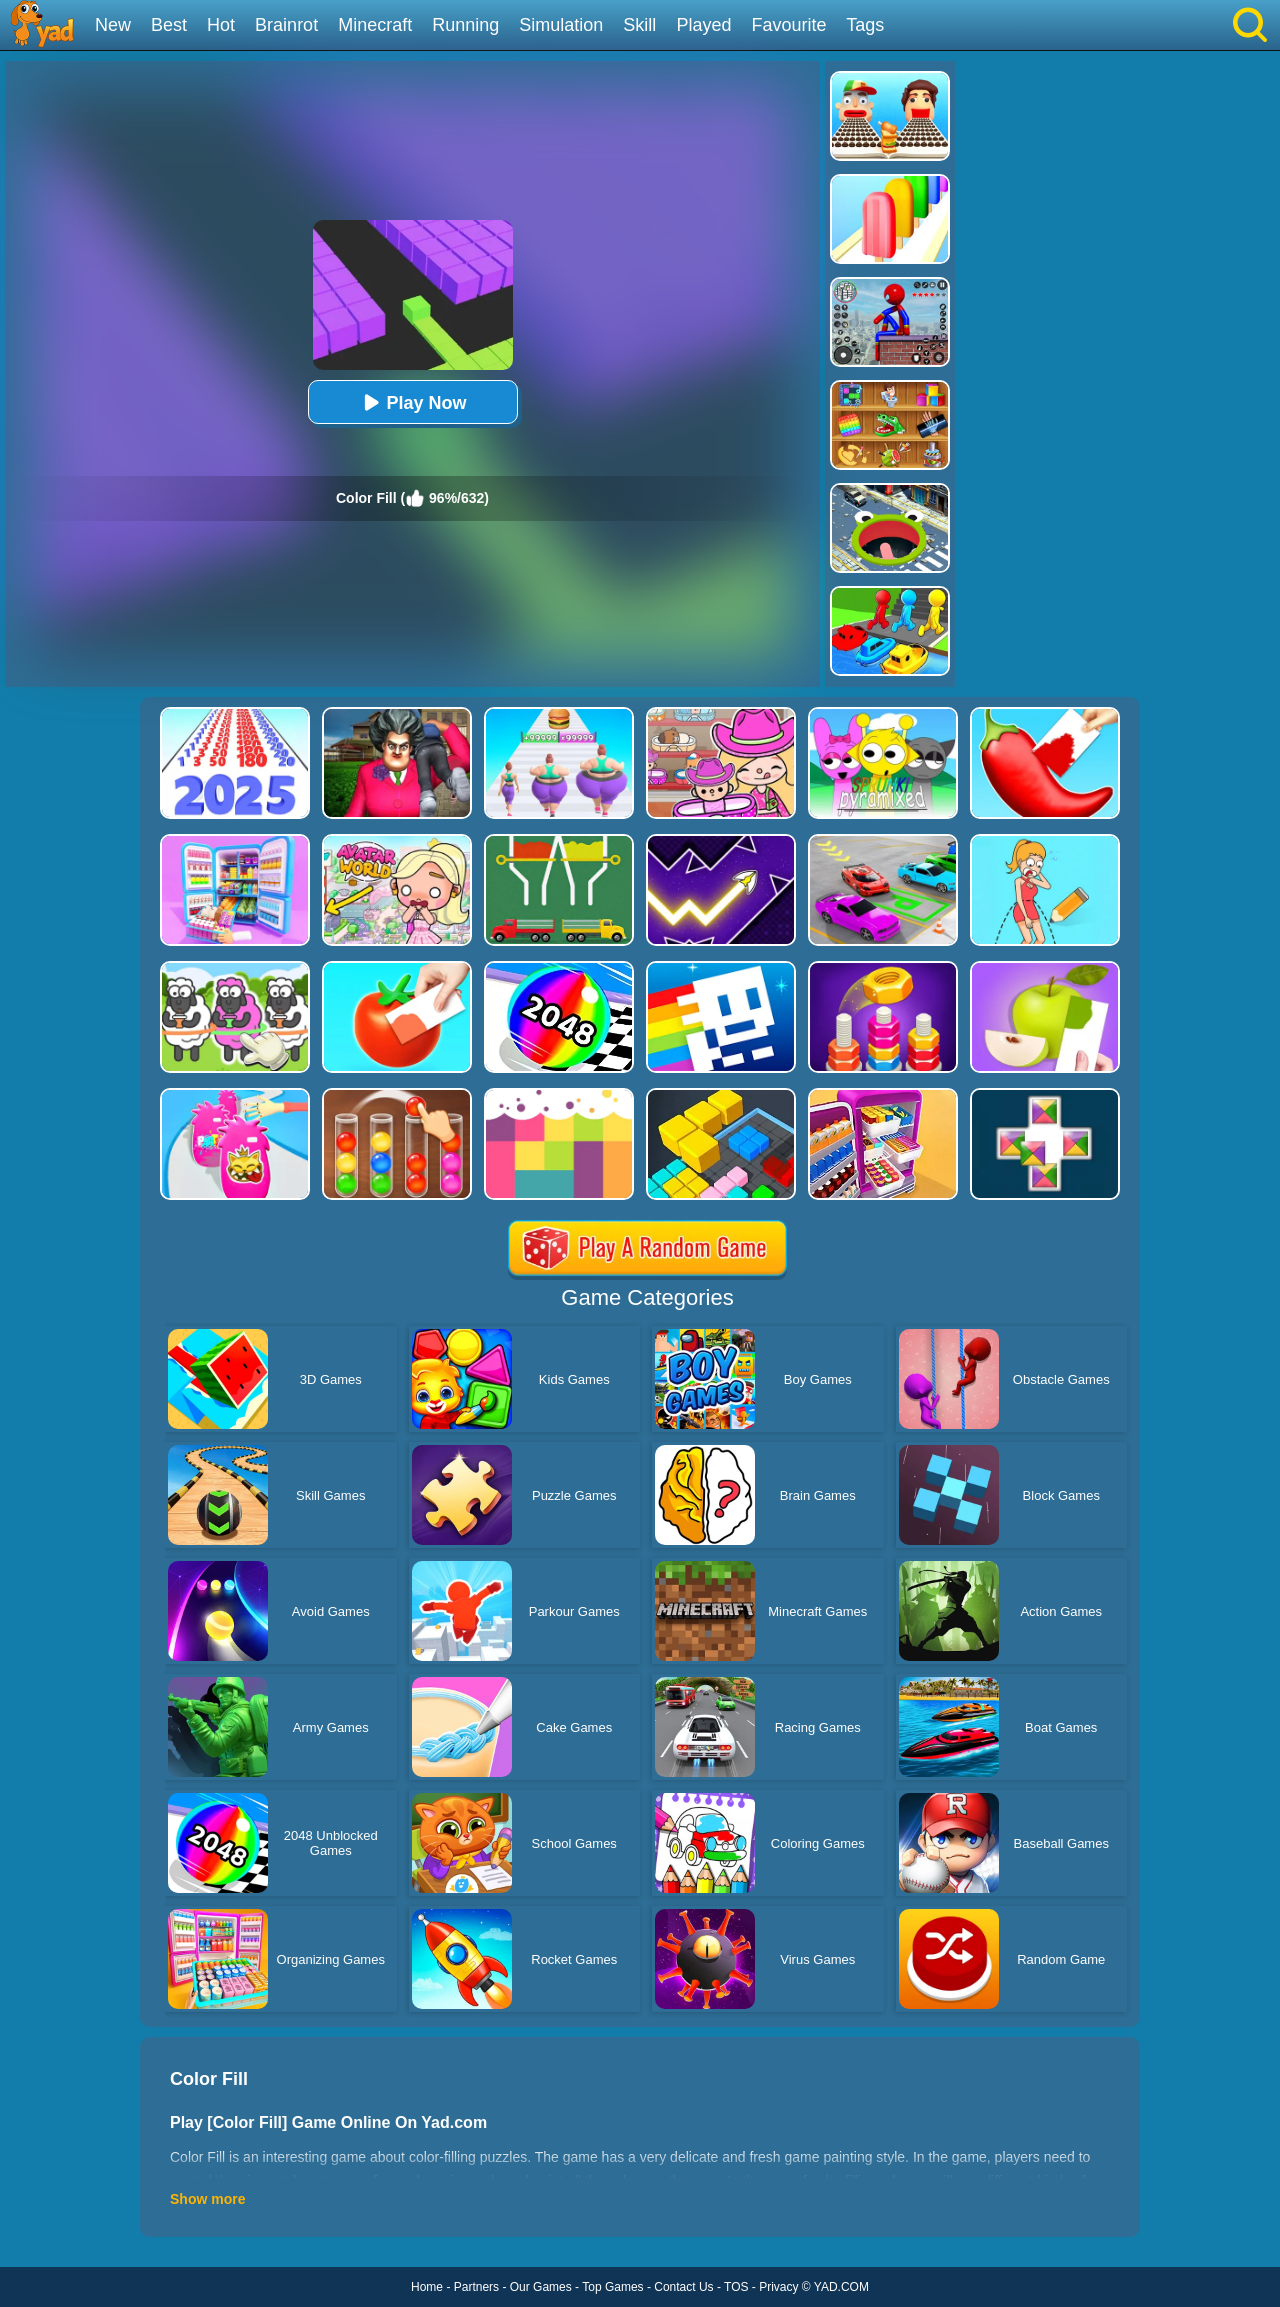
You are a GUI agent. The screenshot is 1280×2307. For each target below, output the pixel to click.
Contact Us (683, 2287)
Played (703, 25)
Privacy (778, 2287)
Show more (207, 2199)
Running (465, 25)
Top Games (612, 2287)
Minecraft (375, 25)
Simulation (561, 25)
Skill (639, 25)
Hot (221, 25)
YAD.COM (841, 2287)
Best (169, 25)
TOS (736, 2287)
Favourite (788, 25)
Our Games (541, 2287)
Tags (865, 25)
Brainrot (286, 25)
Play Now (412, 402)
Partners (476, 2287)
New (113, 25)
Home (427, 2287)
